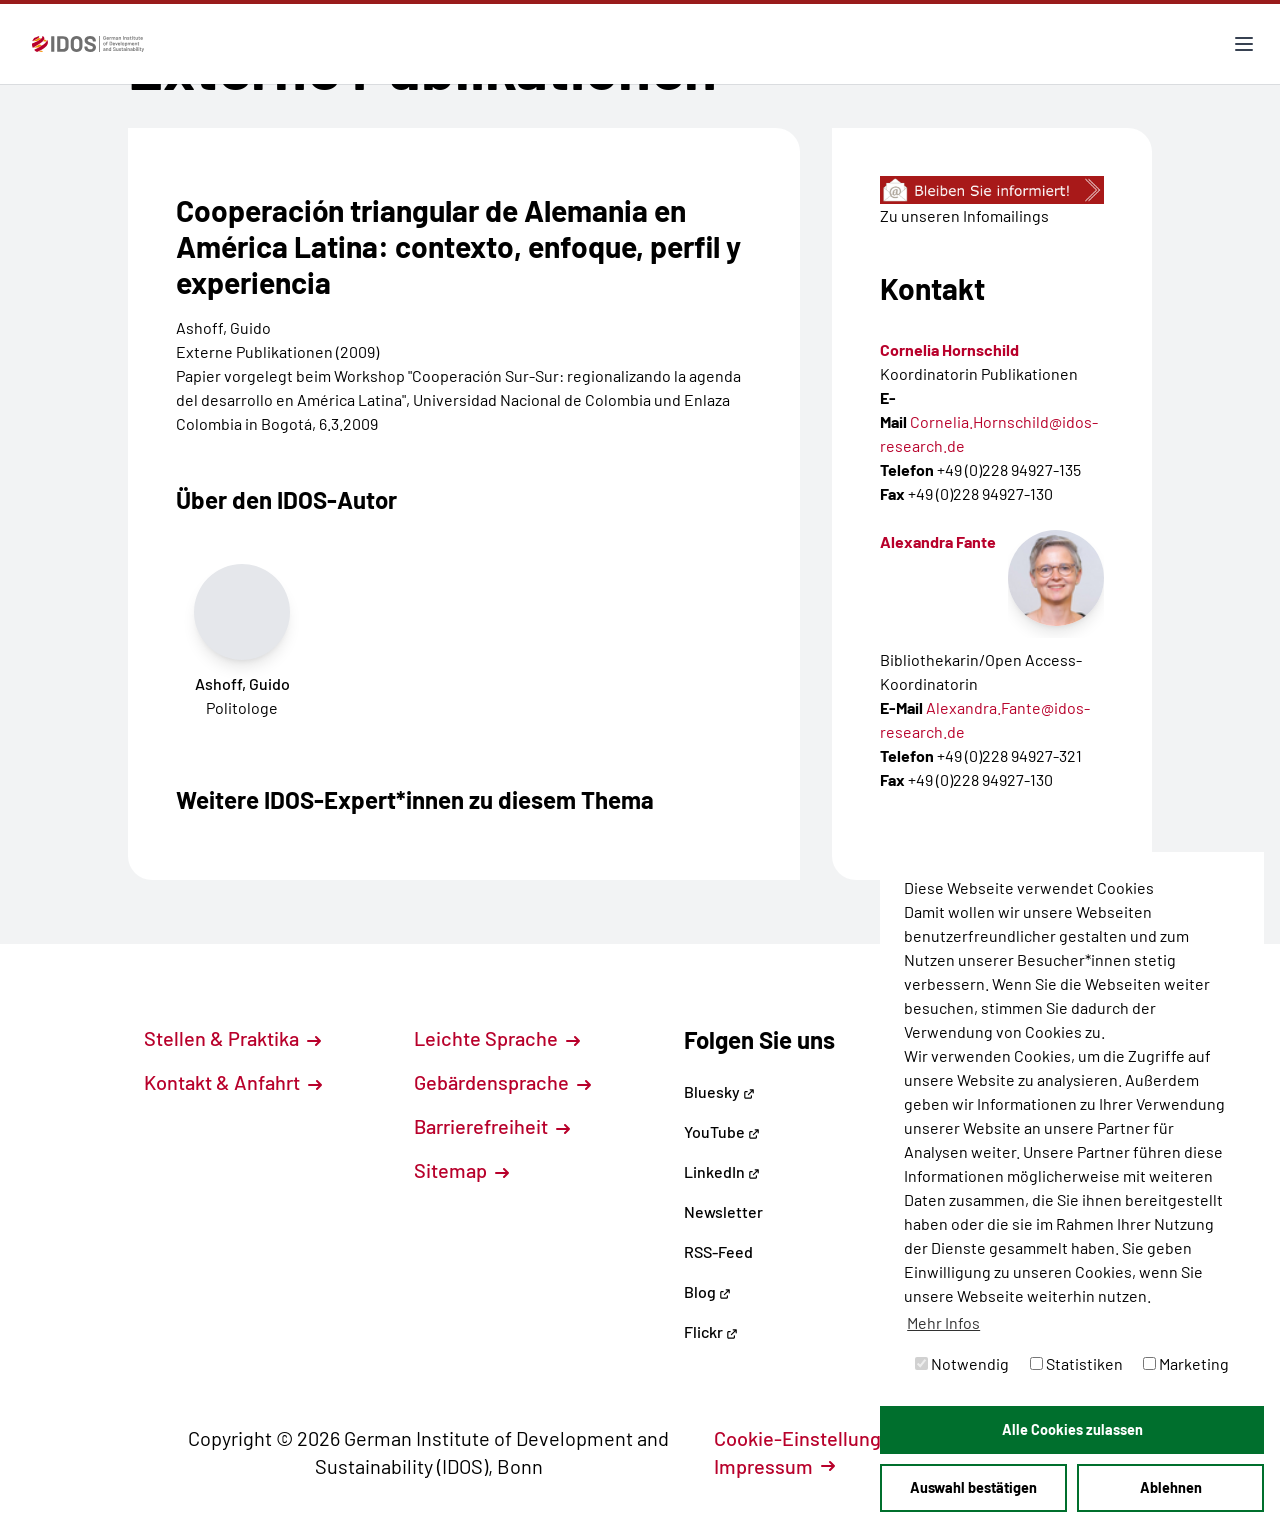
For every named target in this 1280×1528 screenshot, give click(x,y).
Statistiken (1076, 1363)
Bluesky (719, 1091)
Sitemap (461, 1170)
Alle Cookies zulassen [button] (1072, 1429)
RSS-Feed (718, 1251)
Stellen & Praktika (232, 1038)
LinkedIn (722, 1171)
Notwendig (962, 1363)
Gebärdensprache (502, 1082)
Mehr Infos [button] (943, 1322)
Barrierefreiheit (492, 1126)
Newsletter (723, 1211)
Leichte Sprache (497, 1038)
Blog (707, 1291)
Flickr (711, 1331)
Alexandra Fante (938, 541)
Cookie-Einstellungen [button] (819, 1438)
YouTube (722, 1131)
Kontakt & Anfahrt (233, 1082)
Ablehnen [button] (1171, 1487)
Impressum (774, 1466)
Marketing (1186, 1363)
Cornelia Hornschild (949, 349)
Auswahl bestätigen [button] (973, 1487)
